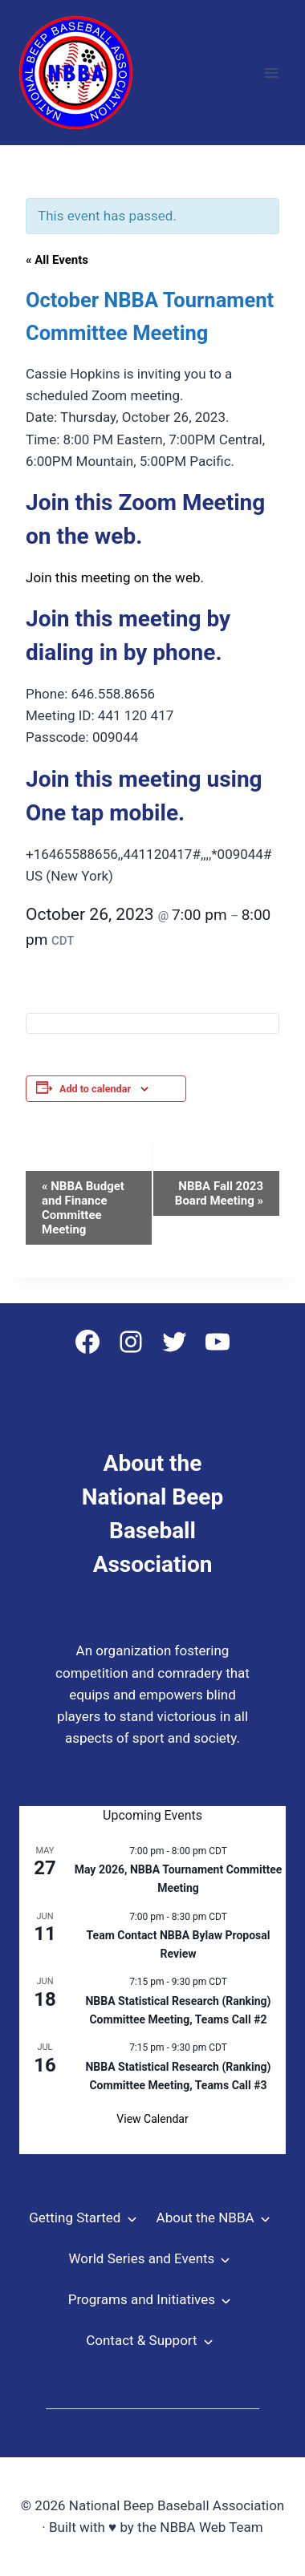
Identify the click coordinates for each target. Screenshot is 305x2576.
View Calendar (152, 2118)
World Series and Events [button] (141, 2258)
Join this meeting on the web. (115, 577)
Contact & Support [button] (141, 2340)
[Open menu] (271, 72)
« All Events (57, 260)
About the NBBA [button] (205, 2217)
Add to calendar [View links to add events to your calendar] (95, 1089)
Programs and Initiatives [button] (141, 2299)
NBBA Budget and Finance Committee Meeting (83, 1208)
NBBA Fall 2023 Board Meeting (219, 1193)
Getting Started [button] (74, 2217)
